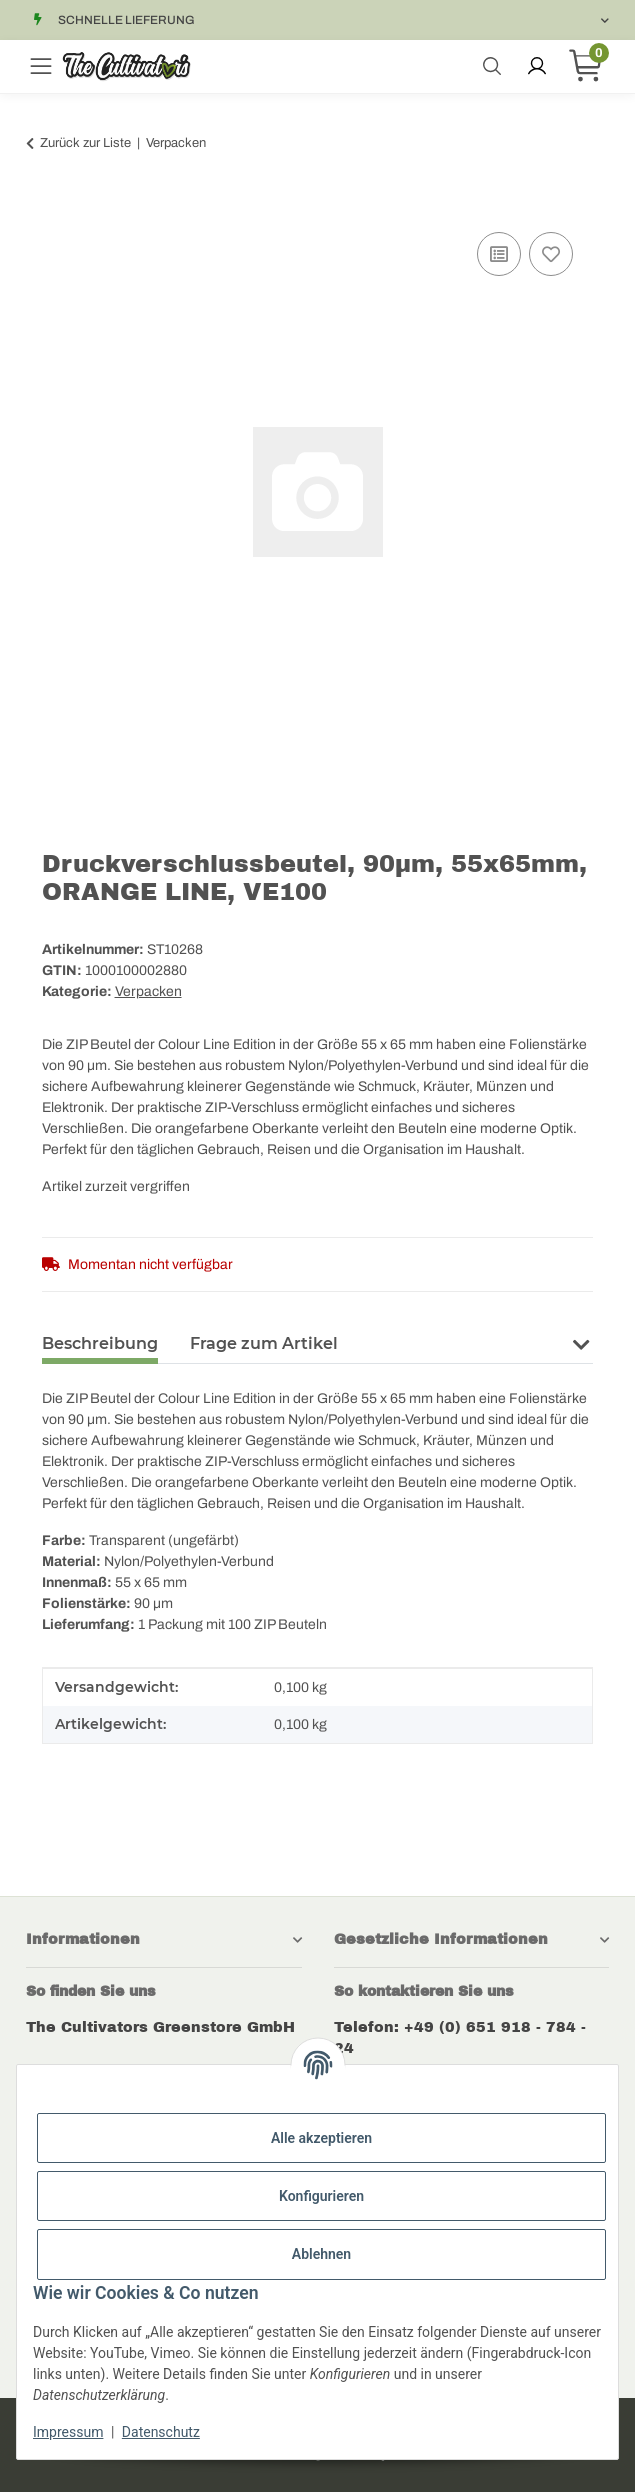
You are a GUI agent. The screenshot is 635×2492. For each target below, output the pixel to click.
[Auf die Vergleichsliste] (499, 254)
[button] (580, 1342)
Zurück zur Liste (85, 143)
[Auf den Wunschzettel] (551, 254)
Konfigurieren (321, 2196)
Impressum (68, 2432)
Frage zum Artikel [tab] (264, 1343)
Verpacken (148, 991)
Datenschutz (161, 2432)
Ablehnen (321, 2254)
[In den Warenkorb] (58, 205)
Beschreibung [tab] (100, 1343)
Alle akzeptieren (321, 2138)
